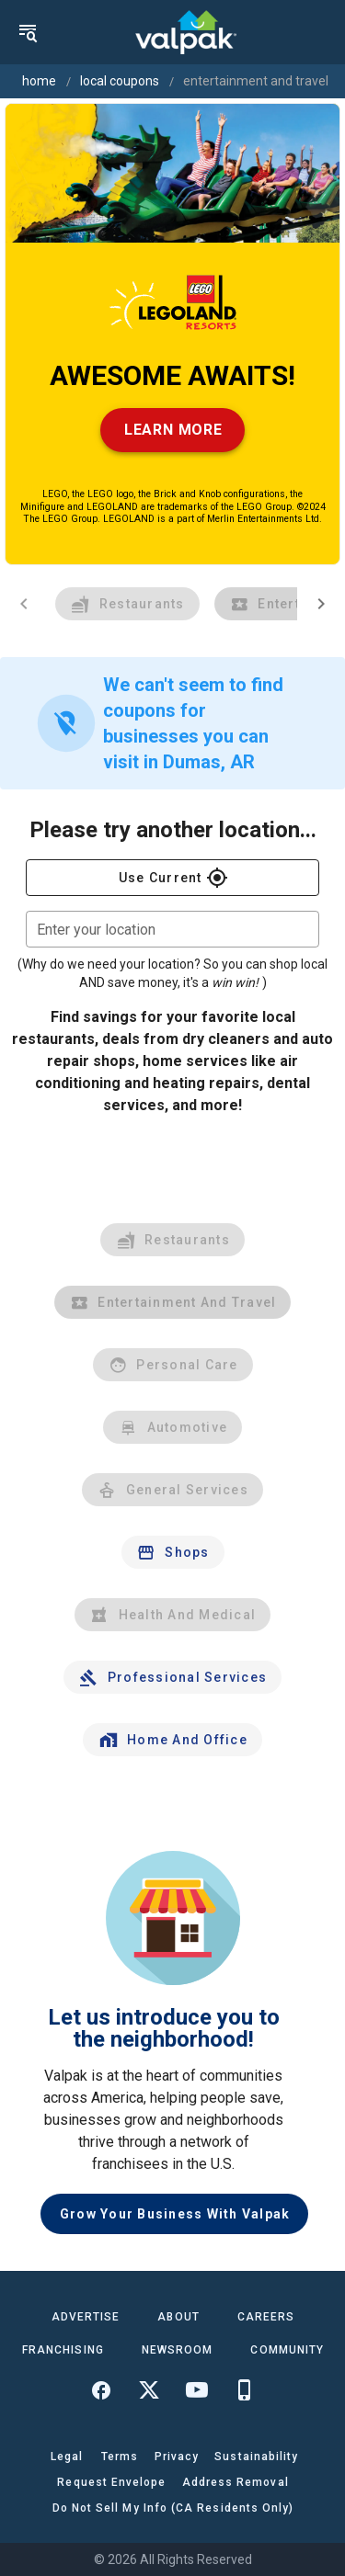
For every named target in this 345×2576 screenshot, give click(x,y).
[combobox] (172, 929)
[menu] (27, 32)
